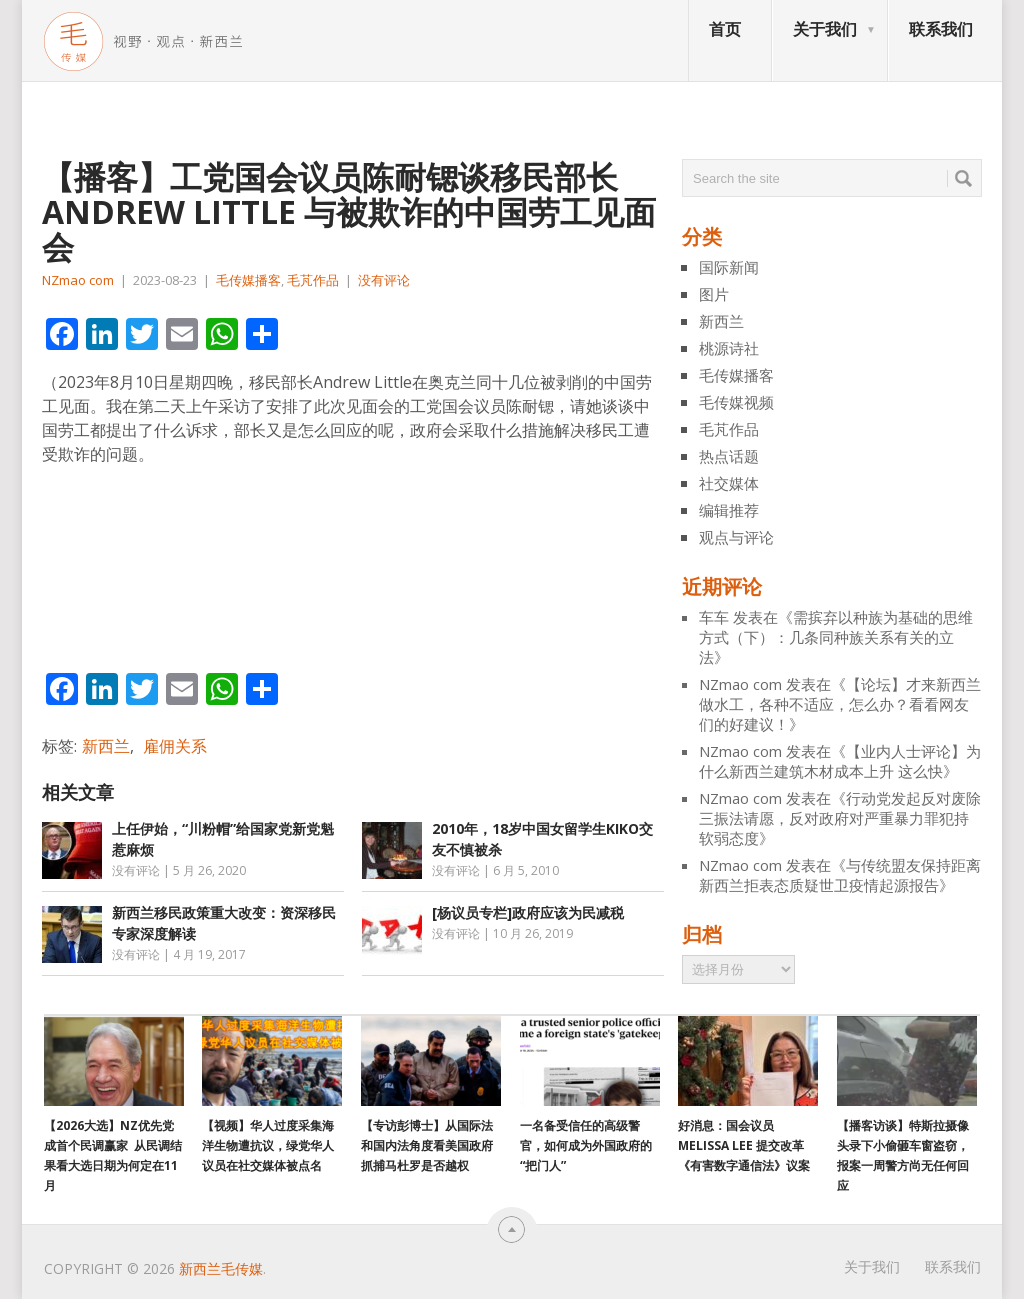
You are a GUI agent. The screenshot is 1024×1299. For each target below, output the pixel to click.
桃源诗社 (729, 348)
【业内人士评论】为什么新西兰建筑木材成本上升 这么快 (840, 761)
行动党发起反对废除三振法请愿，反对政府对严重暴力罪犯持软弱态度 (840, 818)
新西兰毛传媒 (221, 1268)
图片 (714, 294)
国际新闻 (729, 267)
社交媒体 (729, 483)
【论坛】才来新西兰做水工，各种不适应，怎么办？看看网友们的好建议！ (840, 704)
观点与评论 (736, 537)
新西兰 (106, 746)
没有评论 (384, 280)
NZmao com (78, 280)
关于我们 (825, 29)
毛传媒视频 (736, 402)
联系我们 (941, 29)
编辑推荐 (729, 510)
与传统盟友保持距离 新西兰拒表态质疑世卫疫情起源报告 (840, 875)
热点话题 (729, 456)
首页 (725, 29)
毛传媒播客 (248, 280)
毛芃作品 (313, 280)
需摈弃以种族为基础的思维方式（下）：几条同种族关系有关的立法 (836, 637)
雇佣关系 (175, 746)
